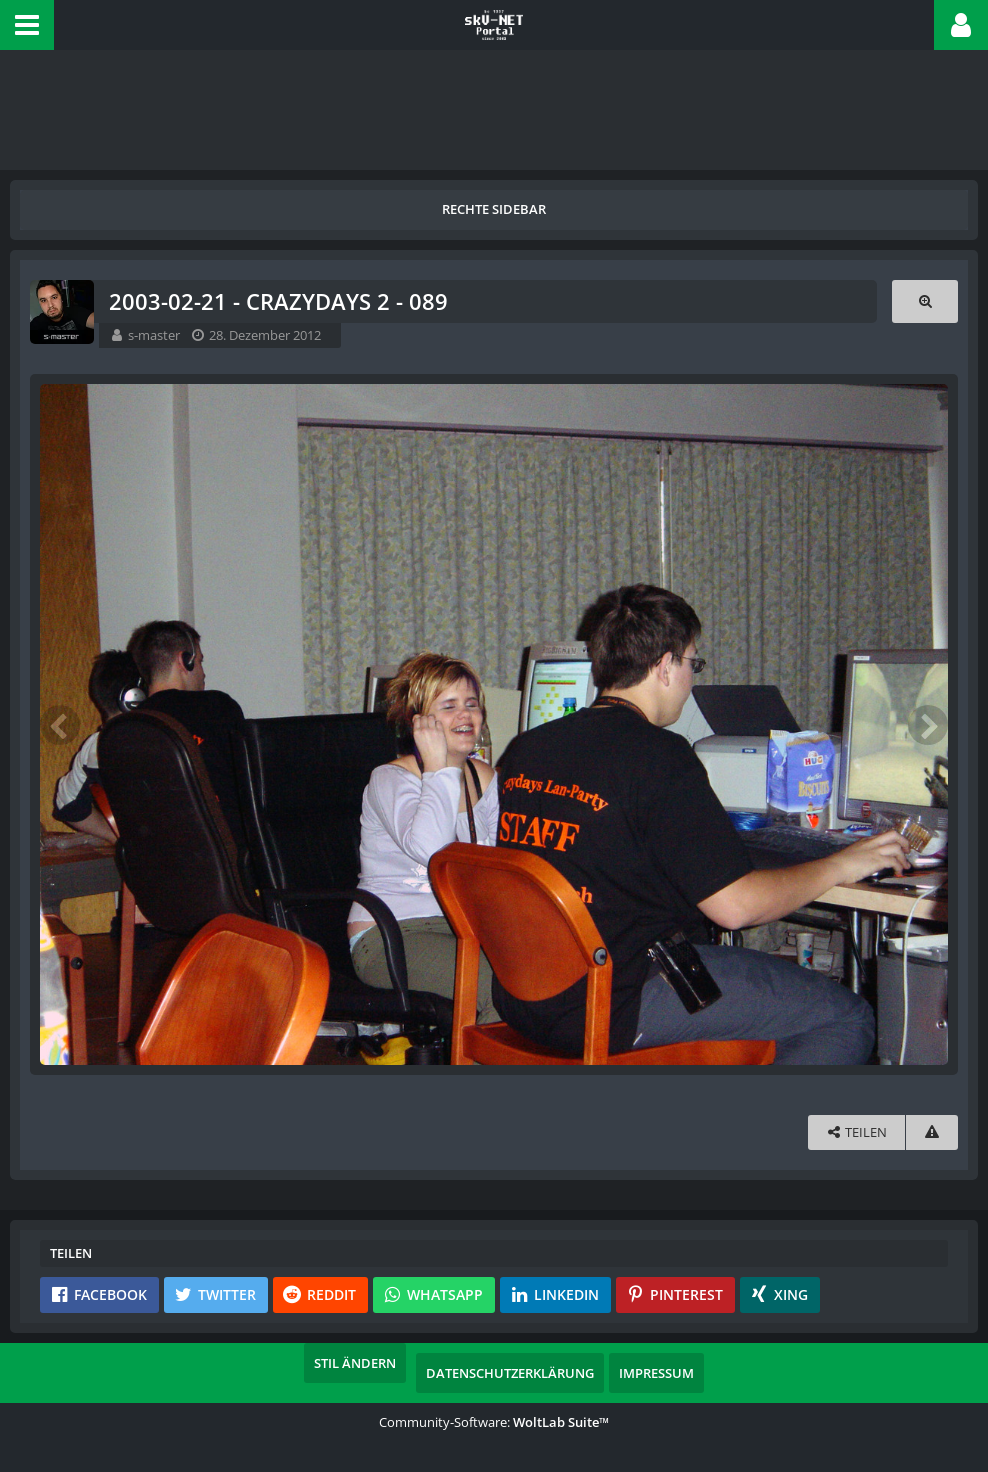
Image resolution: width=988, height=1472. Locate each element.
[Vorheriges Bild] (60, 725)
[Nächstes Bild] (928, 725)
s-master (154, 335)
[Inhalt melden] (932, 1132)
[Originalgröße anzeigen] (925, 301)
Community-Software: (494, 1422)
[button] (27, 25)
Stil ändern (355, 1363)
